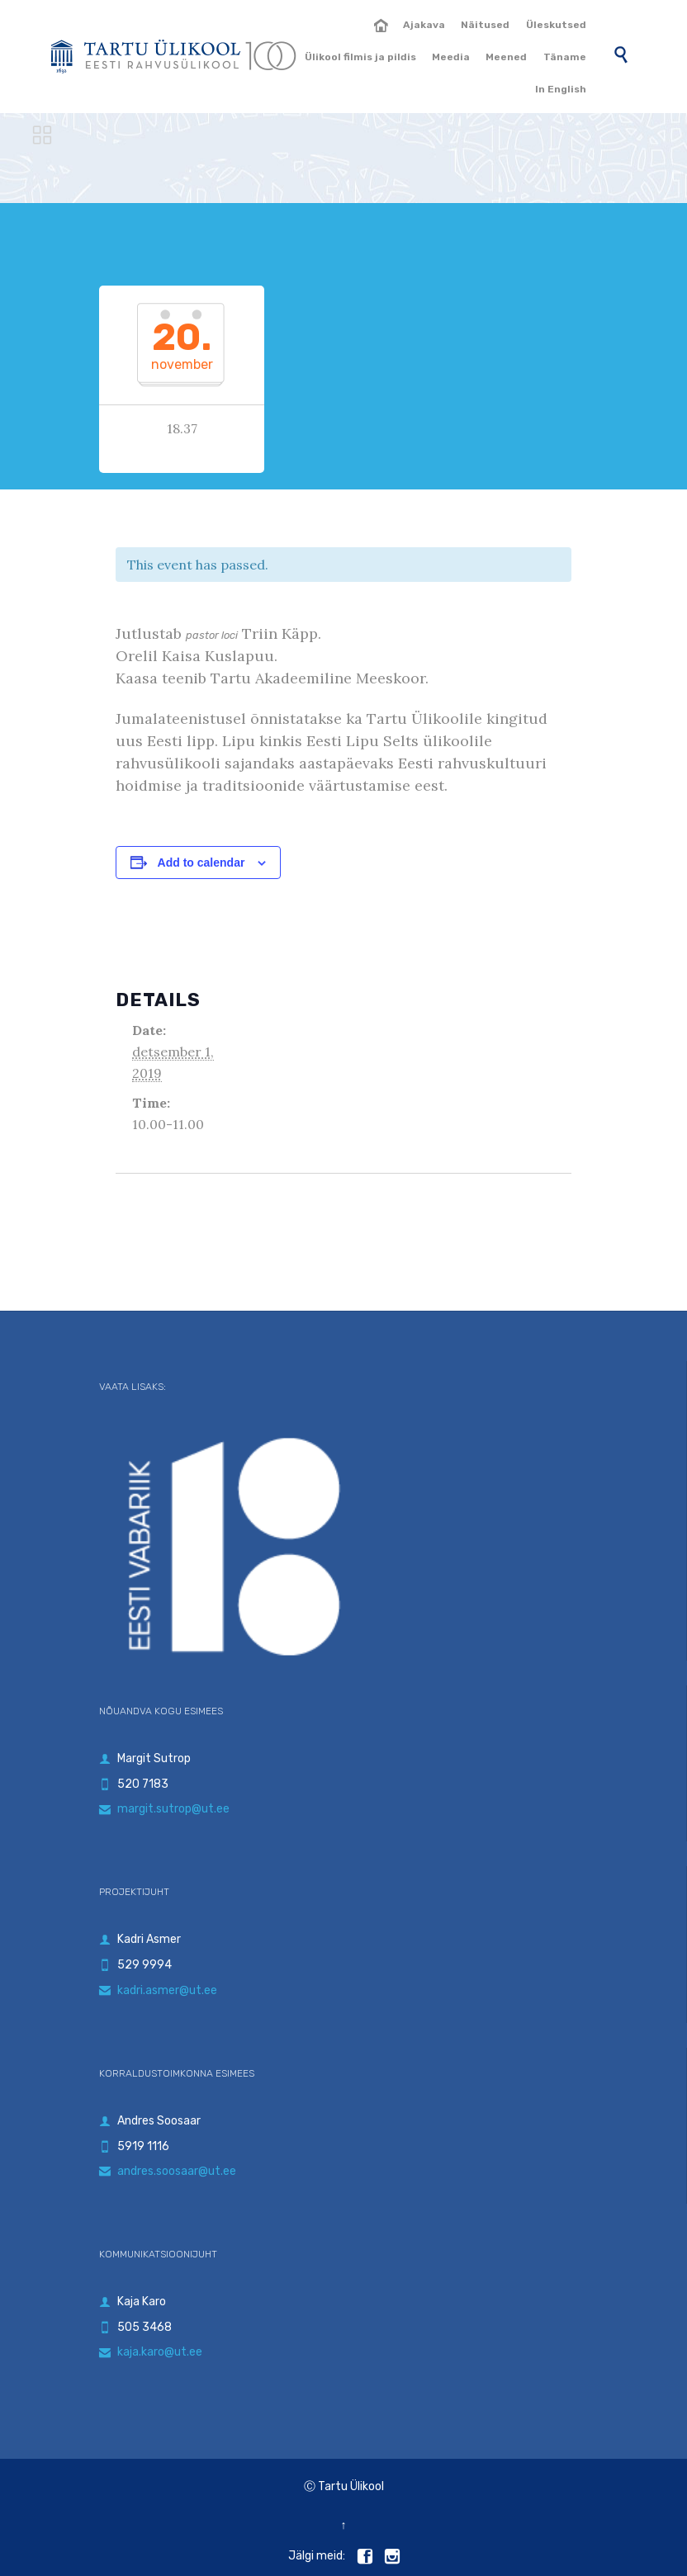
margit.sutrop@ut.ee (164, 1809)
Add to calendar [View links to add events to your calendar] (201, 862)
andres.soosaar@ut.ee (167, 2171)
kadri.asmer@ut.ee (158, 1990)
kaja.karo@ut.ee (150, 2352)
